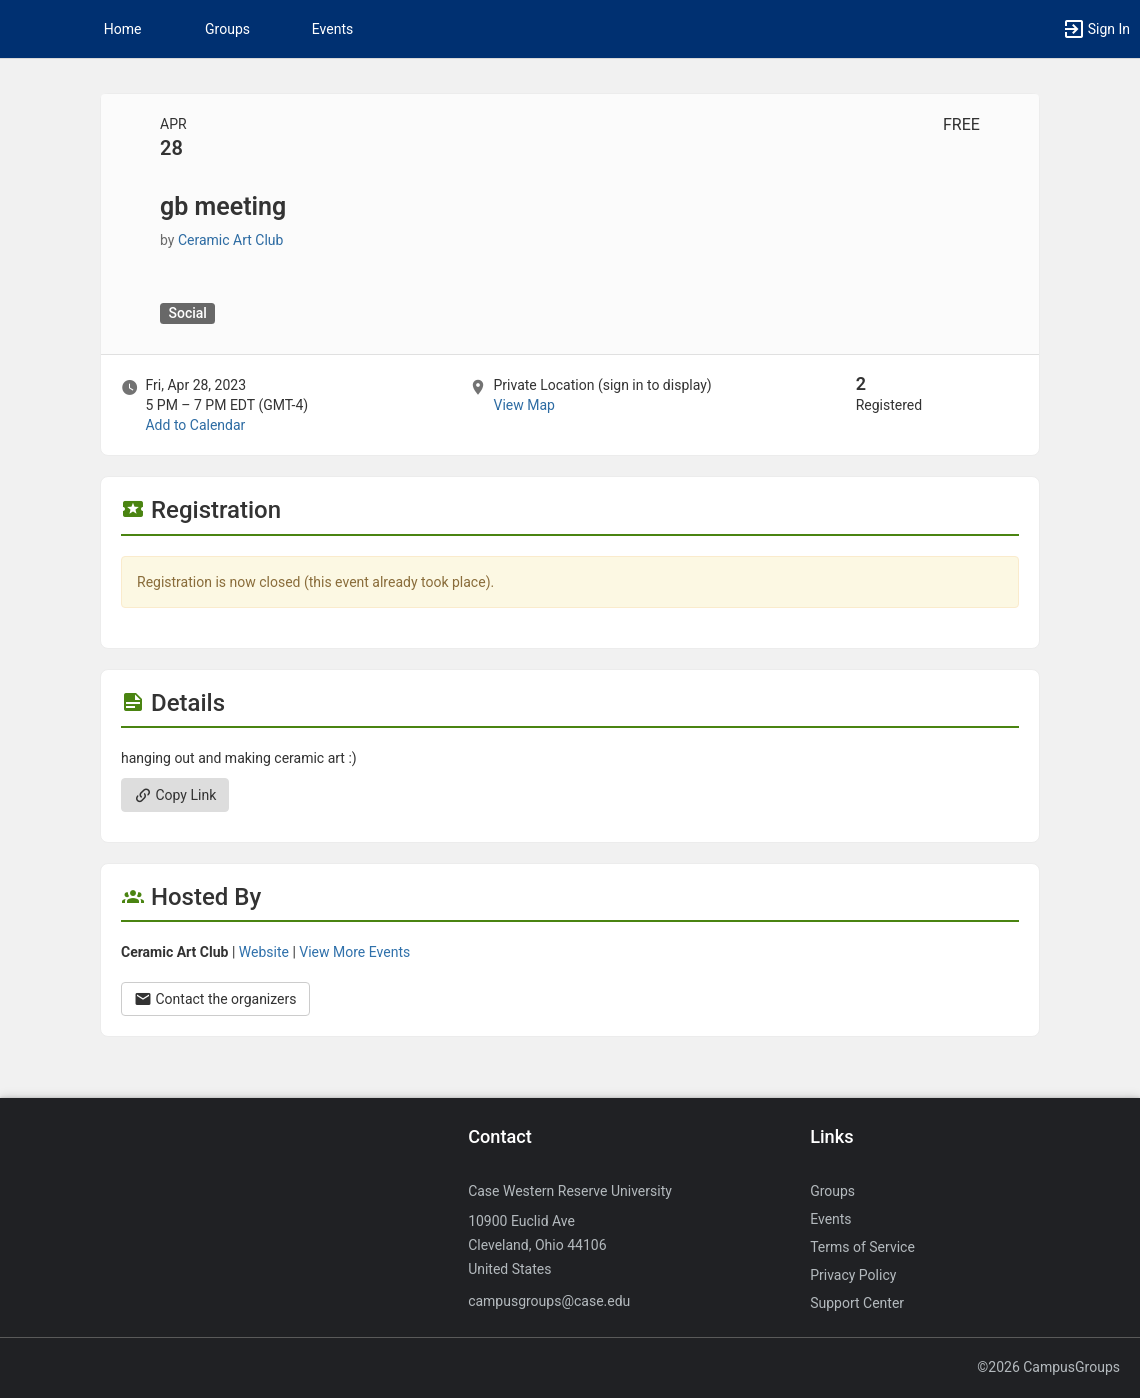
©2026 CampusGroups (1048, 1367)
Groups (227, 29)
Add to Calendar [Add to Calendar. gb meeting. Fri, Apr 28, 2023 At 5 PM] (195, 425)
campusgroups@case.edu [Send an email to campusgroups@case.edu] (549, 1301)
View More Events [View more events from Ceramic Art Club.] (354, 952)
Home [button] (123, 29)
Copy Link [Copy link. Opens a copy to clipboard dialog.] (175, 795)
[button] (25, 29)
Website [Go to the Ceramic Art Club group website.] (264, 952)
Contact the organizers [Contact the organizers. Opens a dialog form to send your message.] (215, 999)
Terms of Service (862, 1247)
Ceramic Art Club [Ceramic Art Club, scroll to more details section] (230, 240)
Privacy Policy (853, 1275)
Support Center (857, 1303)
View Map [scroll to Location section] (523, 405)
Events (332, 29)
